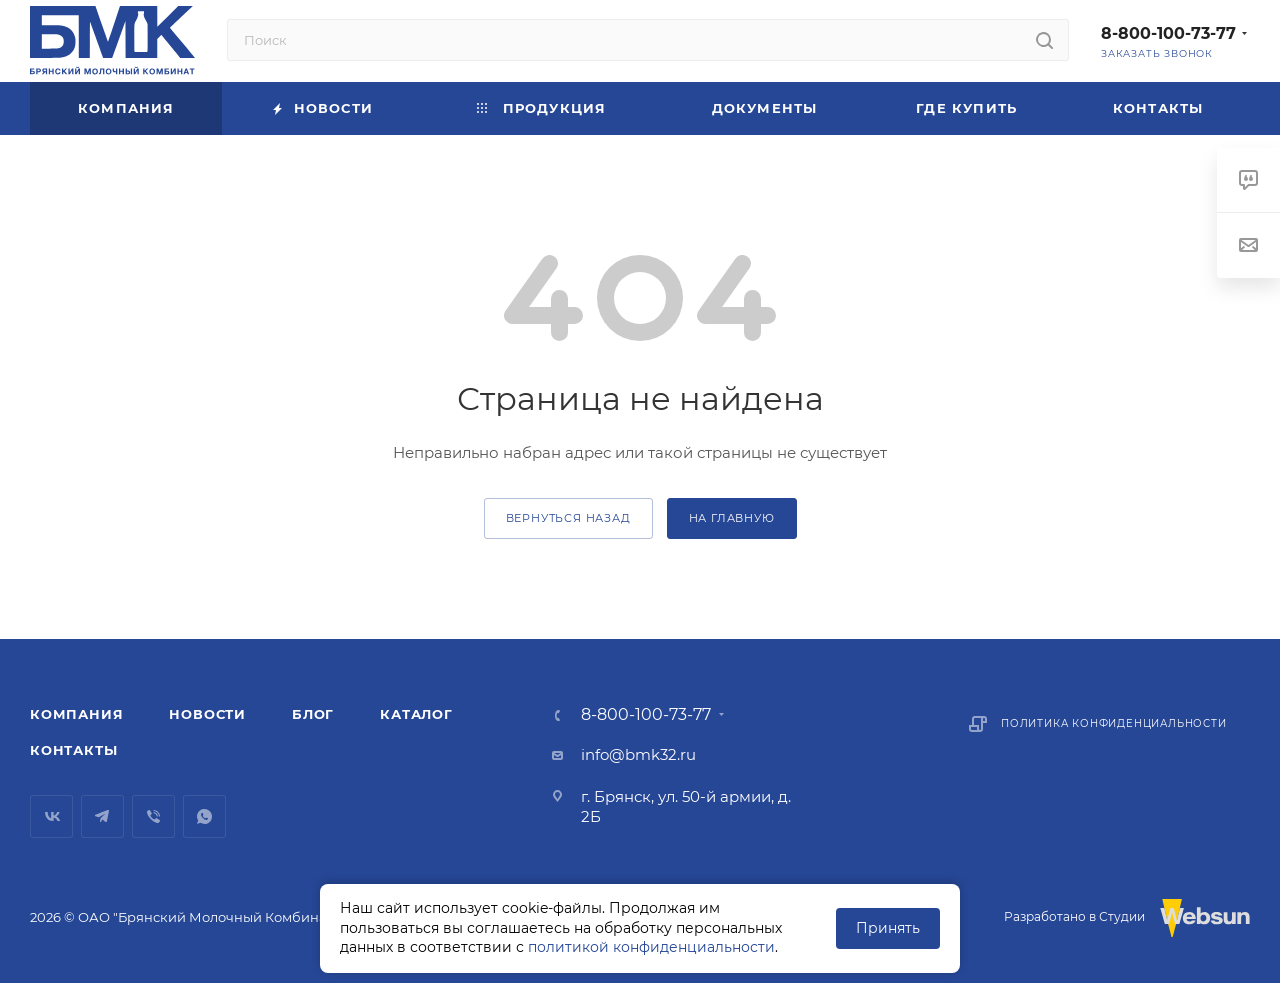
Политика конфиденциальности (1114, 723)
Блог (313, 714)
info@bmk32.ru (638, 754)
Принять (888, 928)
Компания (76, 714)
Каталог (416, 714)
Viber (153, 816)
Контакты (73, 750)
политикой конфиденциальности (651, 947)
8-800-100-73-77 (1168, 33)
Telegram (102, 816)
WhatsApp (204, 816)
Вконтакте (51, 816)
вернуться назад (568, 518)
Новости (207, 714)
